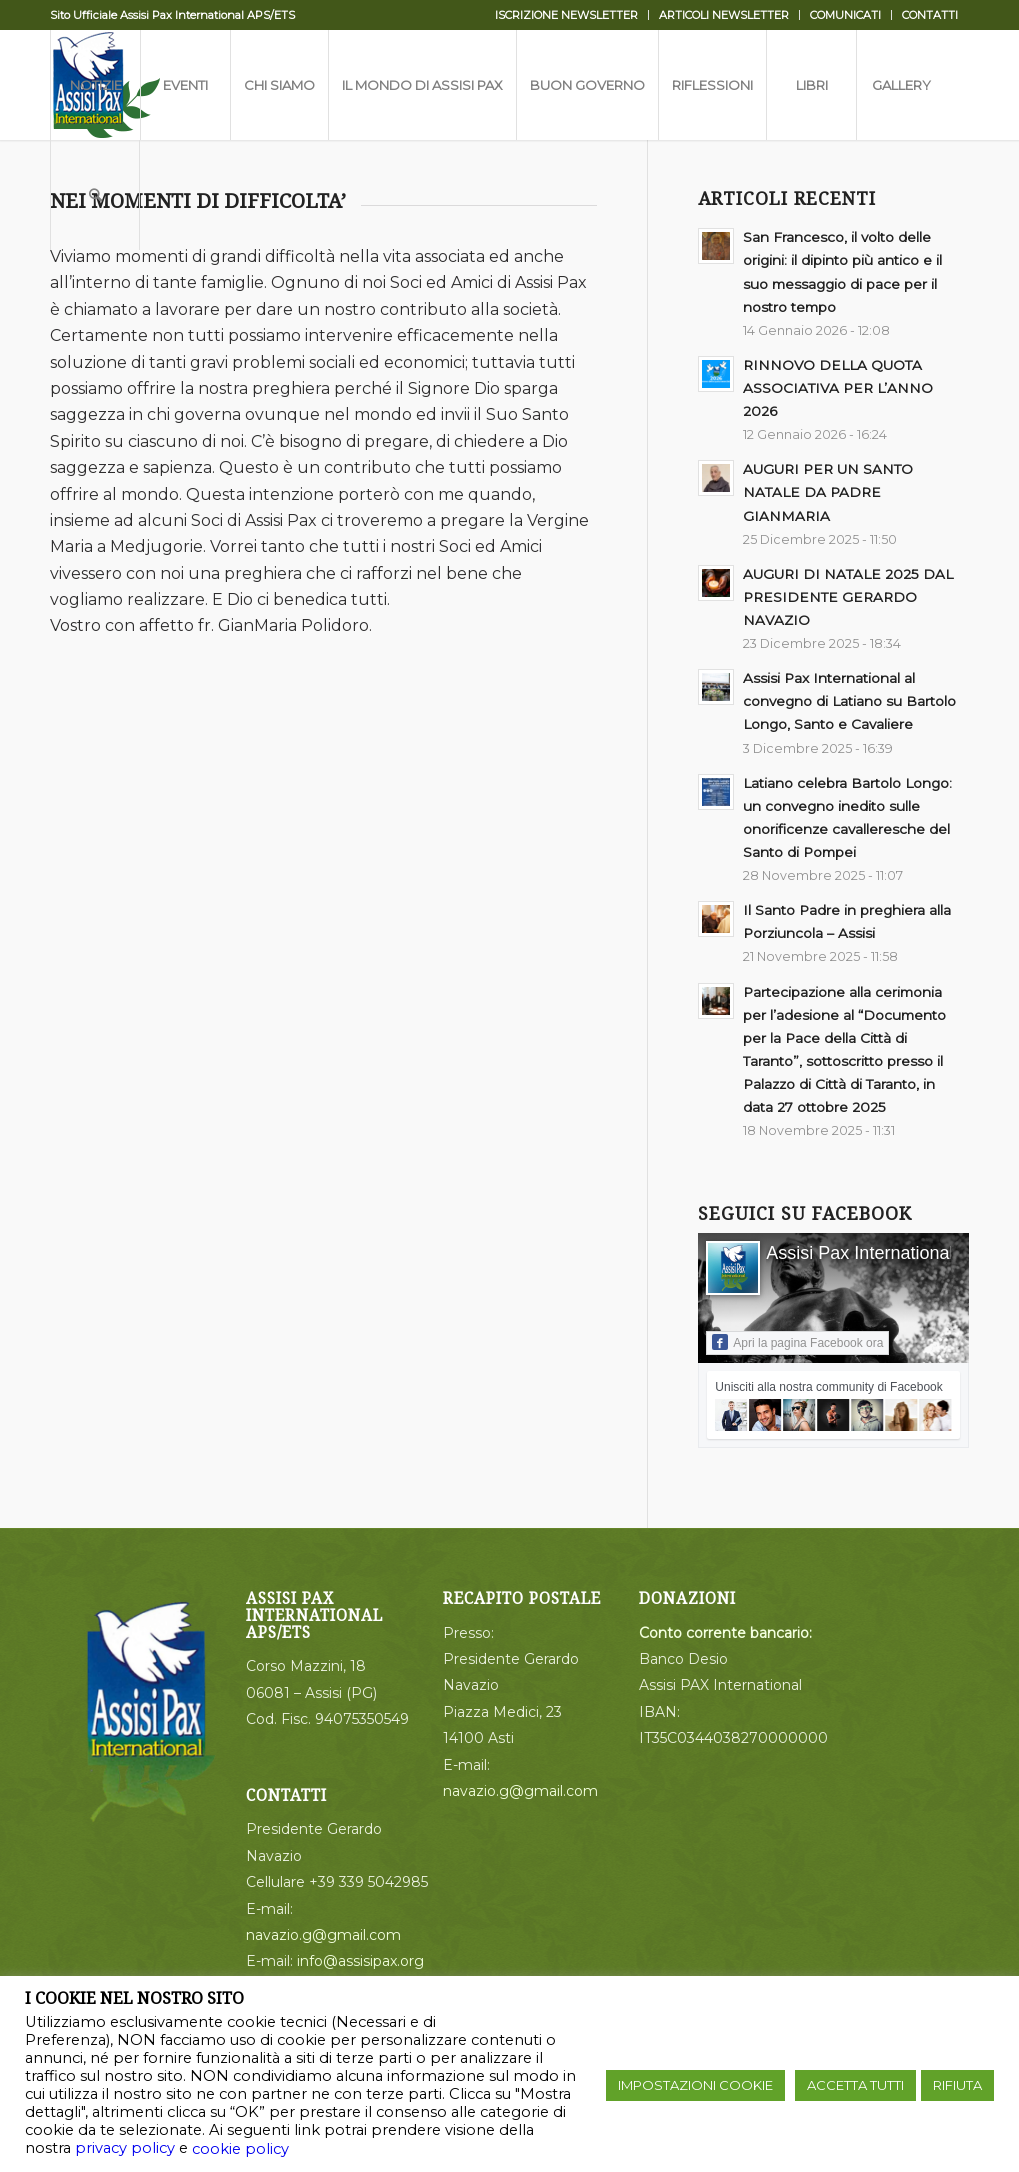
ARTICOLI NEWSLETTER (724, 15)
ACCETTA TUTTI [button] (855, 2085)
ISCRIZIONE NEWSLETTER (566, 15)
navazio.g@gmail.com (323, 1935)
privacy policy (125, 2148)
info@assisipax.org (360, 1961)
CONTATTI (930, 15)
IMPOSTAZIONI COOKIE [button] (695, 2085)
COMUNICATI (845, 15)
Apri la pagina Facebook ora (797, 1342)
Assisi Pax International (859, 1253)
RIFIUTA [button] (957, 2085)
